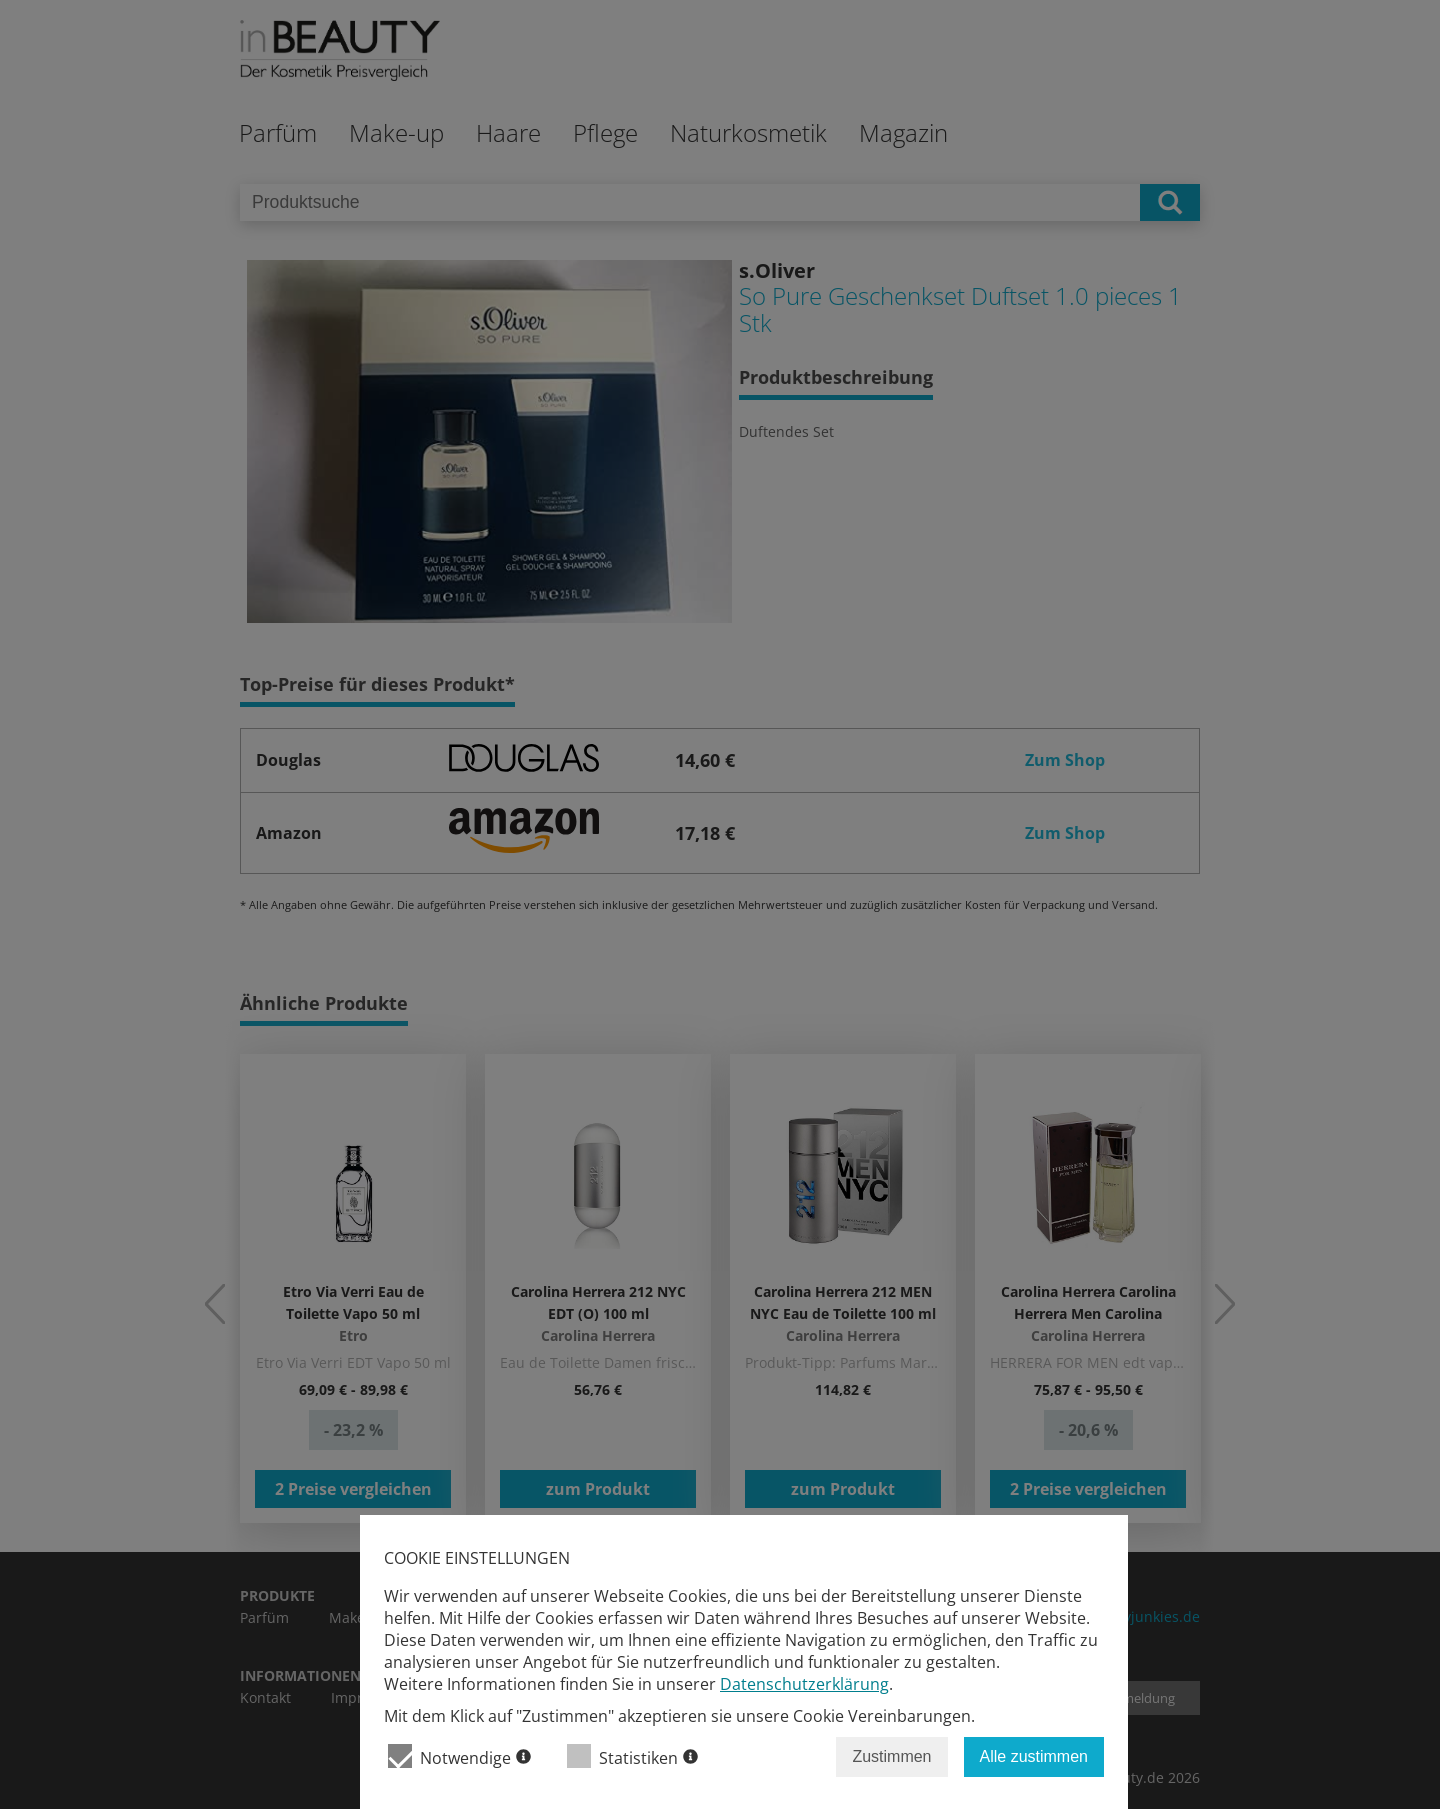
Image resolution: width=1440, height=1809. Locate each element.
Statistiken (632, 1756)
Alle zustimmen (1034, 1756)
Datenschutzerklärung (804, 1684)
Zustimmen (891, 1756)
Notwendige (459, 1756)
